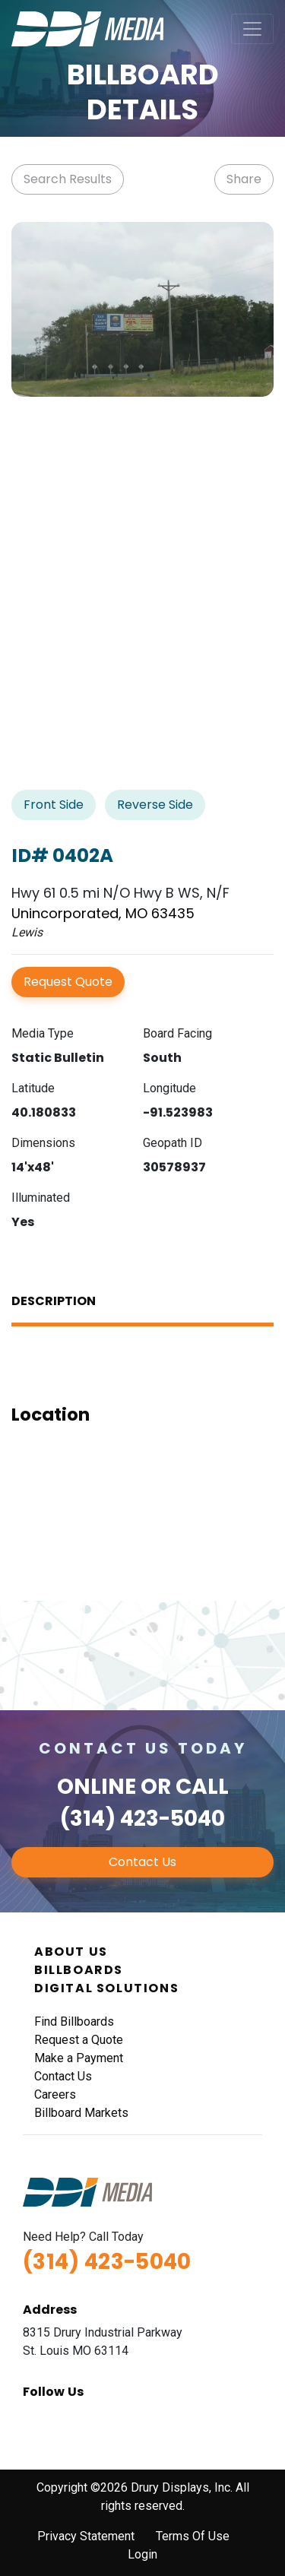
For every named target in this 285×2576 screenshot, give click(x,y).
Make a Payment (78, 2058)
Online (96, 1786)
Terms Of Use (193, 2536)
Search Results (68, 179)
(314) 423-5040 (142, 1818)
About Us (71, 1951)
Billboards (78, 1970)
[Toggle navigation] (252, 29)
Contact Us (142, 1862)
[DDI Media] (87, 28)
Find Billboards (74, 2021)
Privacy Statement (86, 2536)
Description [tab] (53, 1301)
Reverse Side (155, 804)
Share (243, 179)
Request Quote (68, 981)
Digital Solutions (106, 1988)
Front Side (54, 804)
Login (142, 2554)
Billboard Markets (81, 2112)
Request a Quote (78, 2040)
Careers (55, 2094)
